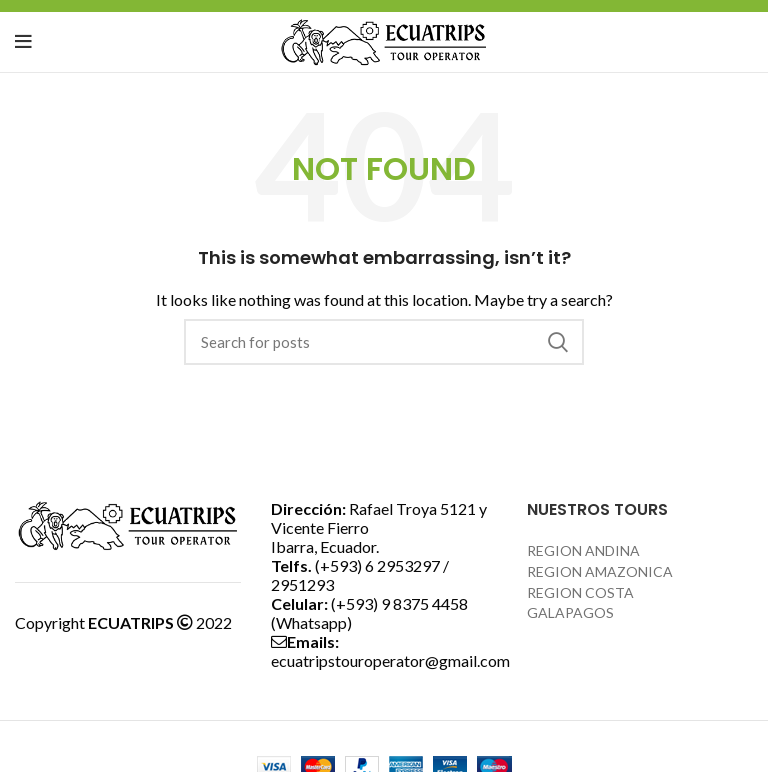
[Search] (384, 342)
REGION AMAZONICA (600, 571)
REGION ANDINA (583, 550)
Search (557, 342)
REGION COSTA (580, 592)
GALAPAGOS (570, 612)
